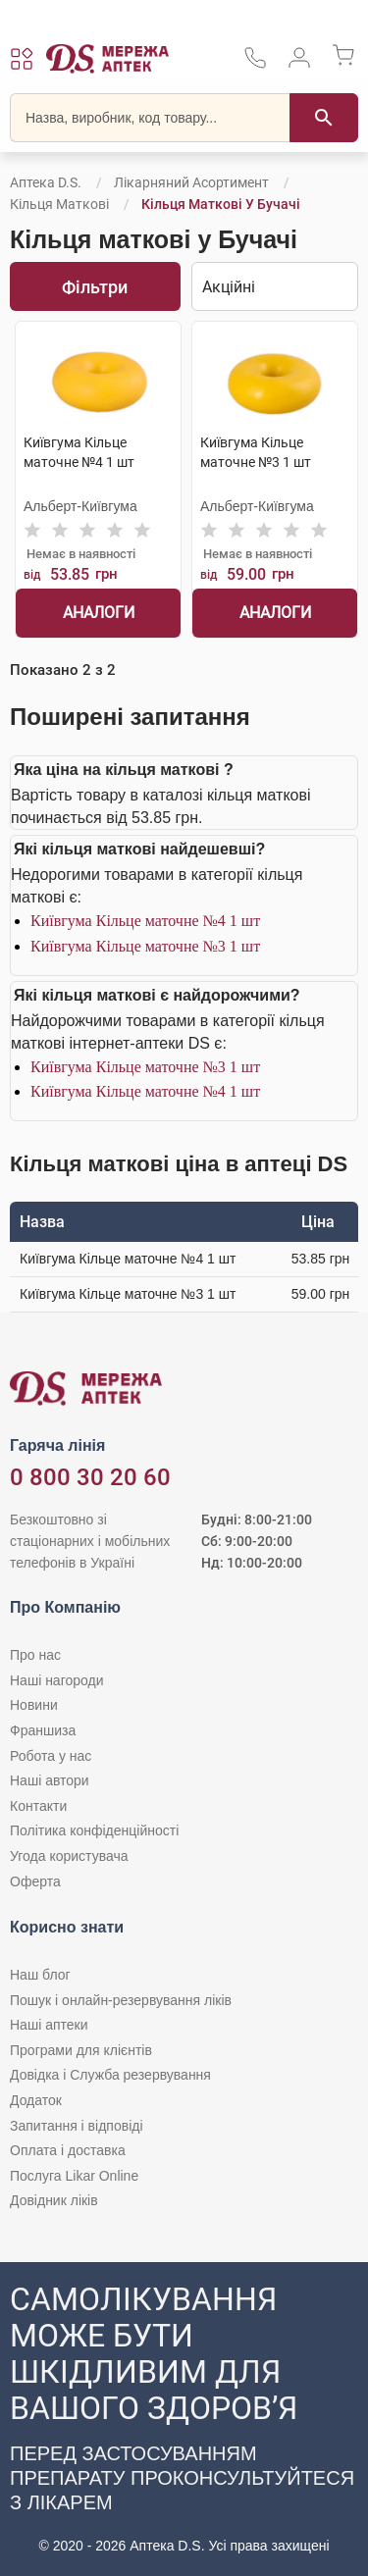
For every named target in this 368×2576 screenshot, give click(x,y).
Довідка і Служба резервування (110, 2075)
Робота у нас (50, 1756)
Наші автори (49, 1780)
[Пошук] (323, 117)
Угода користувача (69, 1856)
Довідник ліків (54, 2200)
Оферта (35, 1881)
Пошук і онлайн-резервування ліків (121, 2000)
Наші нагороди (56, 1680)
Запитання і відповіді (76, 2126)
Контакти (38, 1806)
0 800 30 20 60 (90, 1477)
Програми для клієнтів (81, 2050)
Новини (34, 1705)
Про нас (35, 1655)
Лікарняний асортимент (191, 182)
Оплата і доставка (68, 2150)
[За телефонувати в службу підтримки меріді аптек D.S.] (255, 64)
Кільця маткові (59, 204)
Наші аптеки (48, 2025)
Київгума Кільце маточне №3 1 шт (145, 946)
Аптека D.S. (45, 182)
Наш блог (40, 1975)
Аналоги (98, 612)
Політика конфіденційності (94, 1830)
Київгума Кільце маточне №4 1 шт (145, 920)
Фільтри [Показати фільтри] (95, 287)
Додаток (36, 2100)
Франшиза (43, 1730)
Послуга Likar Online (74, 2176)
